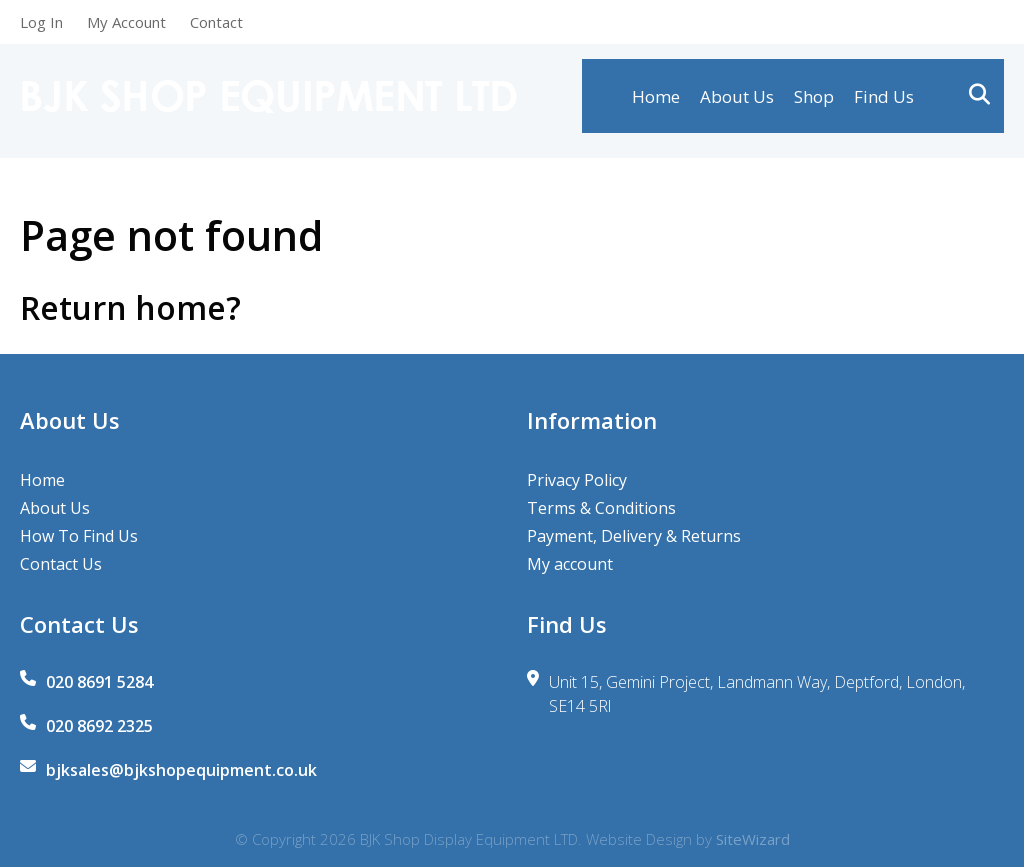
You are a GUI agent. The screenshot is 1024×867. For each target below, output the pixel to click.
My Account (126, 22)
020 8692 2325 (99, 726)
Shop (814, 101)
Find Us (884, 101)
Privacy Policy (577, 480)
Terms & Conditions (601, 508)
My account (570, 564)
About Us (737, 101)
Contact (216, 22)
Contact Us (61, 564)
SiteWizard (753, 839)
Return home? (130, 307)
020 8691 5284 (99, 682)
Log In (41, 22)
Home (656, 101)
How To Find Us (79, 536)
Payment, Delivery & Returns (634, 536)
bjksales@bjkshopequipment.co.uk (181, 770)
